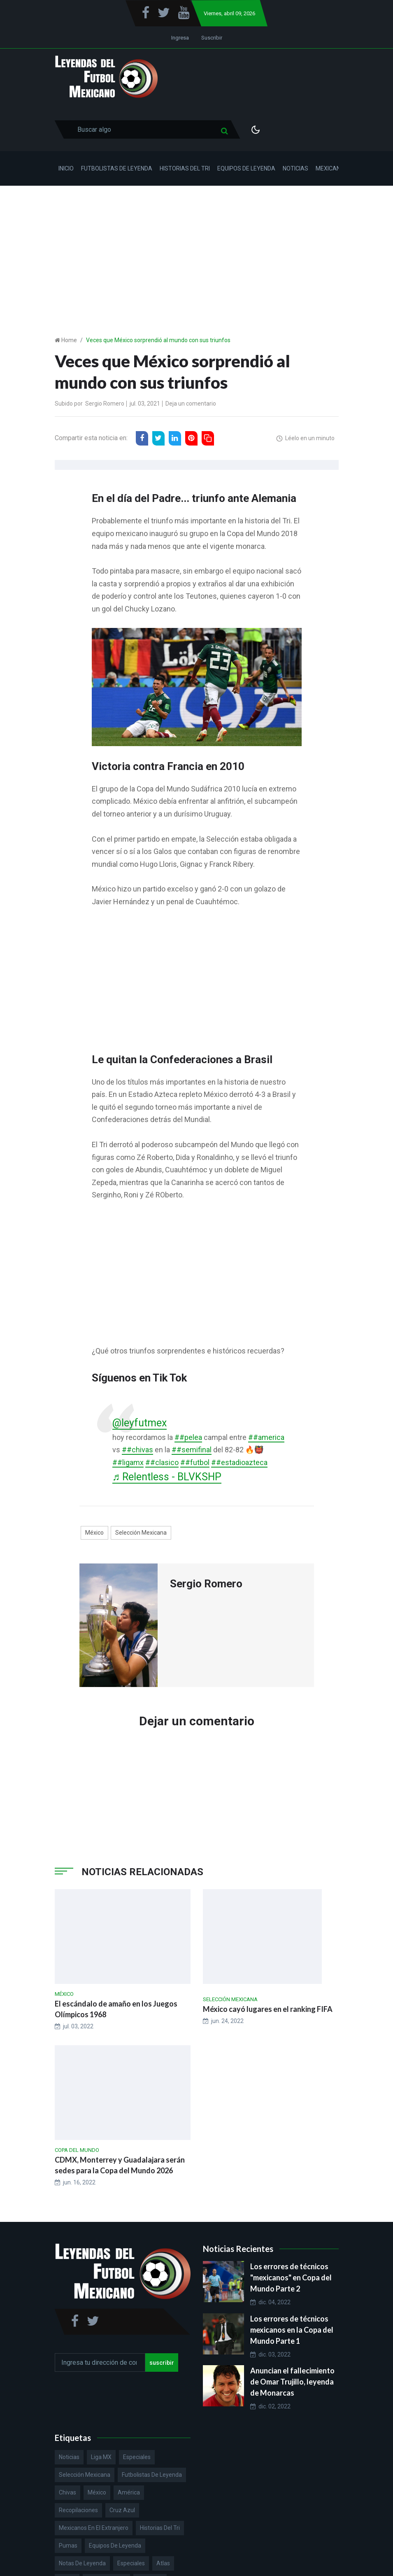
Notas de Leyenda (82, 2563)
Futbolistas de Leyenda (116, 168)
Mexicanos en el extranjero (93, 2528)
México (94, 1532)
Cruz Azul (122, 2510)
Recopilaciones (78, 2510)
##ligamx (128, 1462)
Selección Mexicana (141, 1532)
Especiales (137, 2457)
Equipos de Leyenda (246, 168)
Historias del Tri (185, 168)
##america (266, 1437)
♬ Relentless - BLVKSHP (167, 1477)
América (129, 2492)
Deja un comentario (190, 403)
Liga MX (101, 2457)
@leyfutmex (139, 1423)
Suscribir (211, 38)
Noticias (295, 168)
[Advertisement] (196, 247)
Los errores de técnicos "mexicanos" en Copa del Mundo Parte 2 (291, 2277)
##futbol (194, 1462)
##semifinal (192, 1449)
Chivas (67, 2492)
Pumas (68, 2545)
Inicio (66, 168)
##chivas (137, 1449)
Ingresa (180, 38)
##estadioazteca (239, 1462)
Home (69, 340)
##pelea (188, 1437)
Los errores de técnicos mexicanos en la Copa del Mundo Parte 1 (291, 2329)
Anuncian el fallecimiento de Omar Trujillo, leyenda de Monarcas (292, 2381)
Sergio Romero (104, 403)
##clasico (162, 1462)
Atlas (163, 2563)
